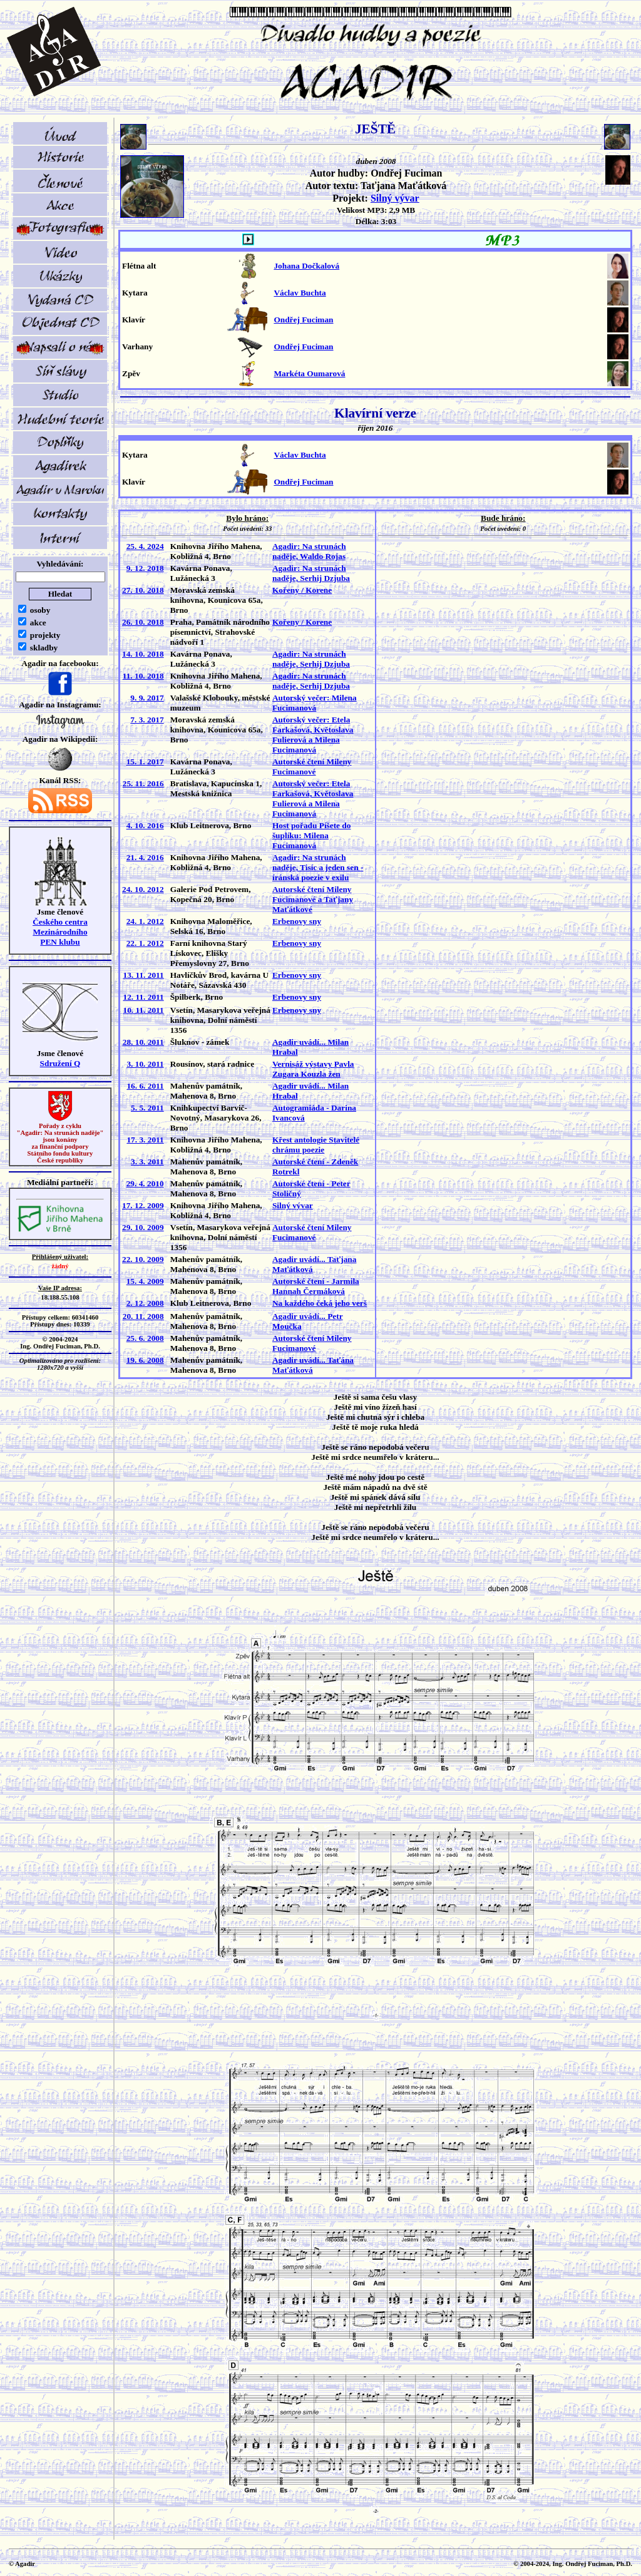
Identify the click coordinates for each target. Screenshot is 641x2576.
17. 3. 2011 (144, 1139)
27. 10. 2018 (143, 590)
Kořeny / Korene (302, 590)
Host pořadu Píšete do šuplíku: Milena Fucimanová (311, 835)
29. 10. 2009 (143, 1227)
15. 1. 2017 (145, 761)
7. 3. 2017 (146, 719)
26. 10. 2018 (143, 622)
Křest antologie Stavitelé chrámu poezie (315, 1144)
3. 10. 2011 (144, 1064)
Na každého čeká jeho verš (319, 1303)
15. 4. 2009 (145, 1281)
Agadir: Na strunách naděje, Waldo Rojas (309, 551)
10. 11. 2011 (143, 1010)
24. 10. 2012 (143, 889)
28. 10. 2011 (143, 1042)
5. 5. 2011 (147, 1107)
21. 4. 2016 (145, 857)
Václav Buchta (300, 292)
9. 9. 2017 (146, 697)
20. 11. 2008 (143, 1316)
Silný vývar (395, 198)
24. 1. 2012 (145, 921)
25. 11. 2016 (143, 783)
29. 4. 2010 (145, 1183)
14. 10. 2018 (143, 654)
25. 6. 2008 (145, 1338)
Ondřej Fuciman (303, 319)
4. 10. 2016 (145, 825)
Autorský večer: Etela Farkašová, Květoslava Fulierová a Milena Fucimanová (313, 734)
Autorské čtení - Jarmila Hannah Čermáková (315, 1286)
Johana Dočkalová (306, 265)
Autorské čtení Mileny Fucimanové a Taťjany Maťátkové (312, 899)
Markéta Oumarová (309, 373)
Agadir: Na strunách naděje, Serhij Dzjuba (311, 573)
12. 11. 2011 (143, 997)
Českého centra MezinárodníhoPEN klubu (60, 932)
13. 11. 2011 (143, 975)
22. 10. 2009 (143, 1259)
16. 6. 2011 (144, 1085)
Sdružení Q (60, 1063)
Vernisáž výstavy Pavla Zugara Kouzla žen (313, 1069)
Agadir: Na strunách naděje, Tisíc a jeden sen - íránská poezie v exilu (317, 867)
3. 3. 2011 (147, 1161)
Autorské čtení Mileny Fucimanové (312, 766)
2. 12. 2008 (145, 1303)
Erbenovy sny (296, 921)
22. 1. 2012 (145, 943)
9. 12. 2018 (145, 568)
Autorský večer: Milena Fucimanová (314, 702)
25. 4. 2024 (145, 546)
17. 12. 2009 (143, 1205)
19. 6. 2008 (145, 1360)
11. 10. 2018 (143, 675)
